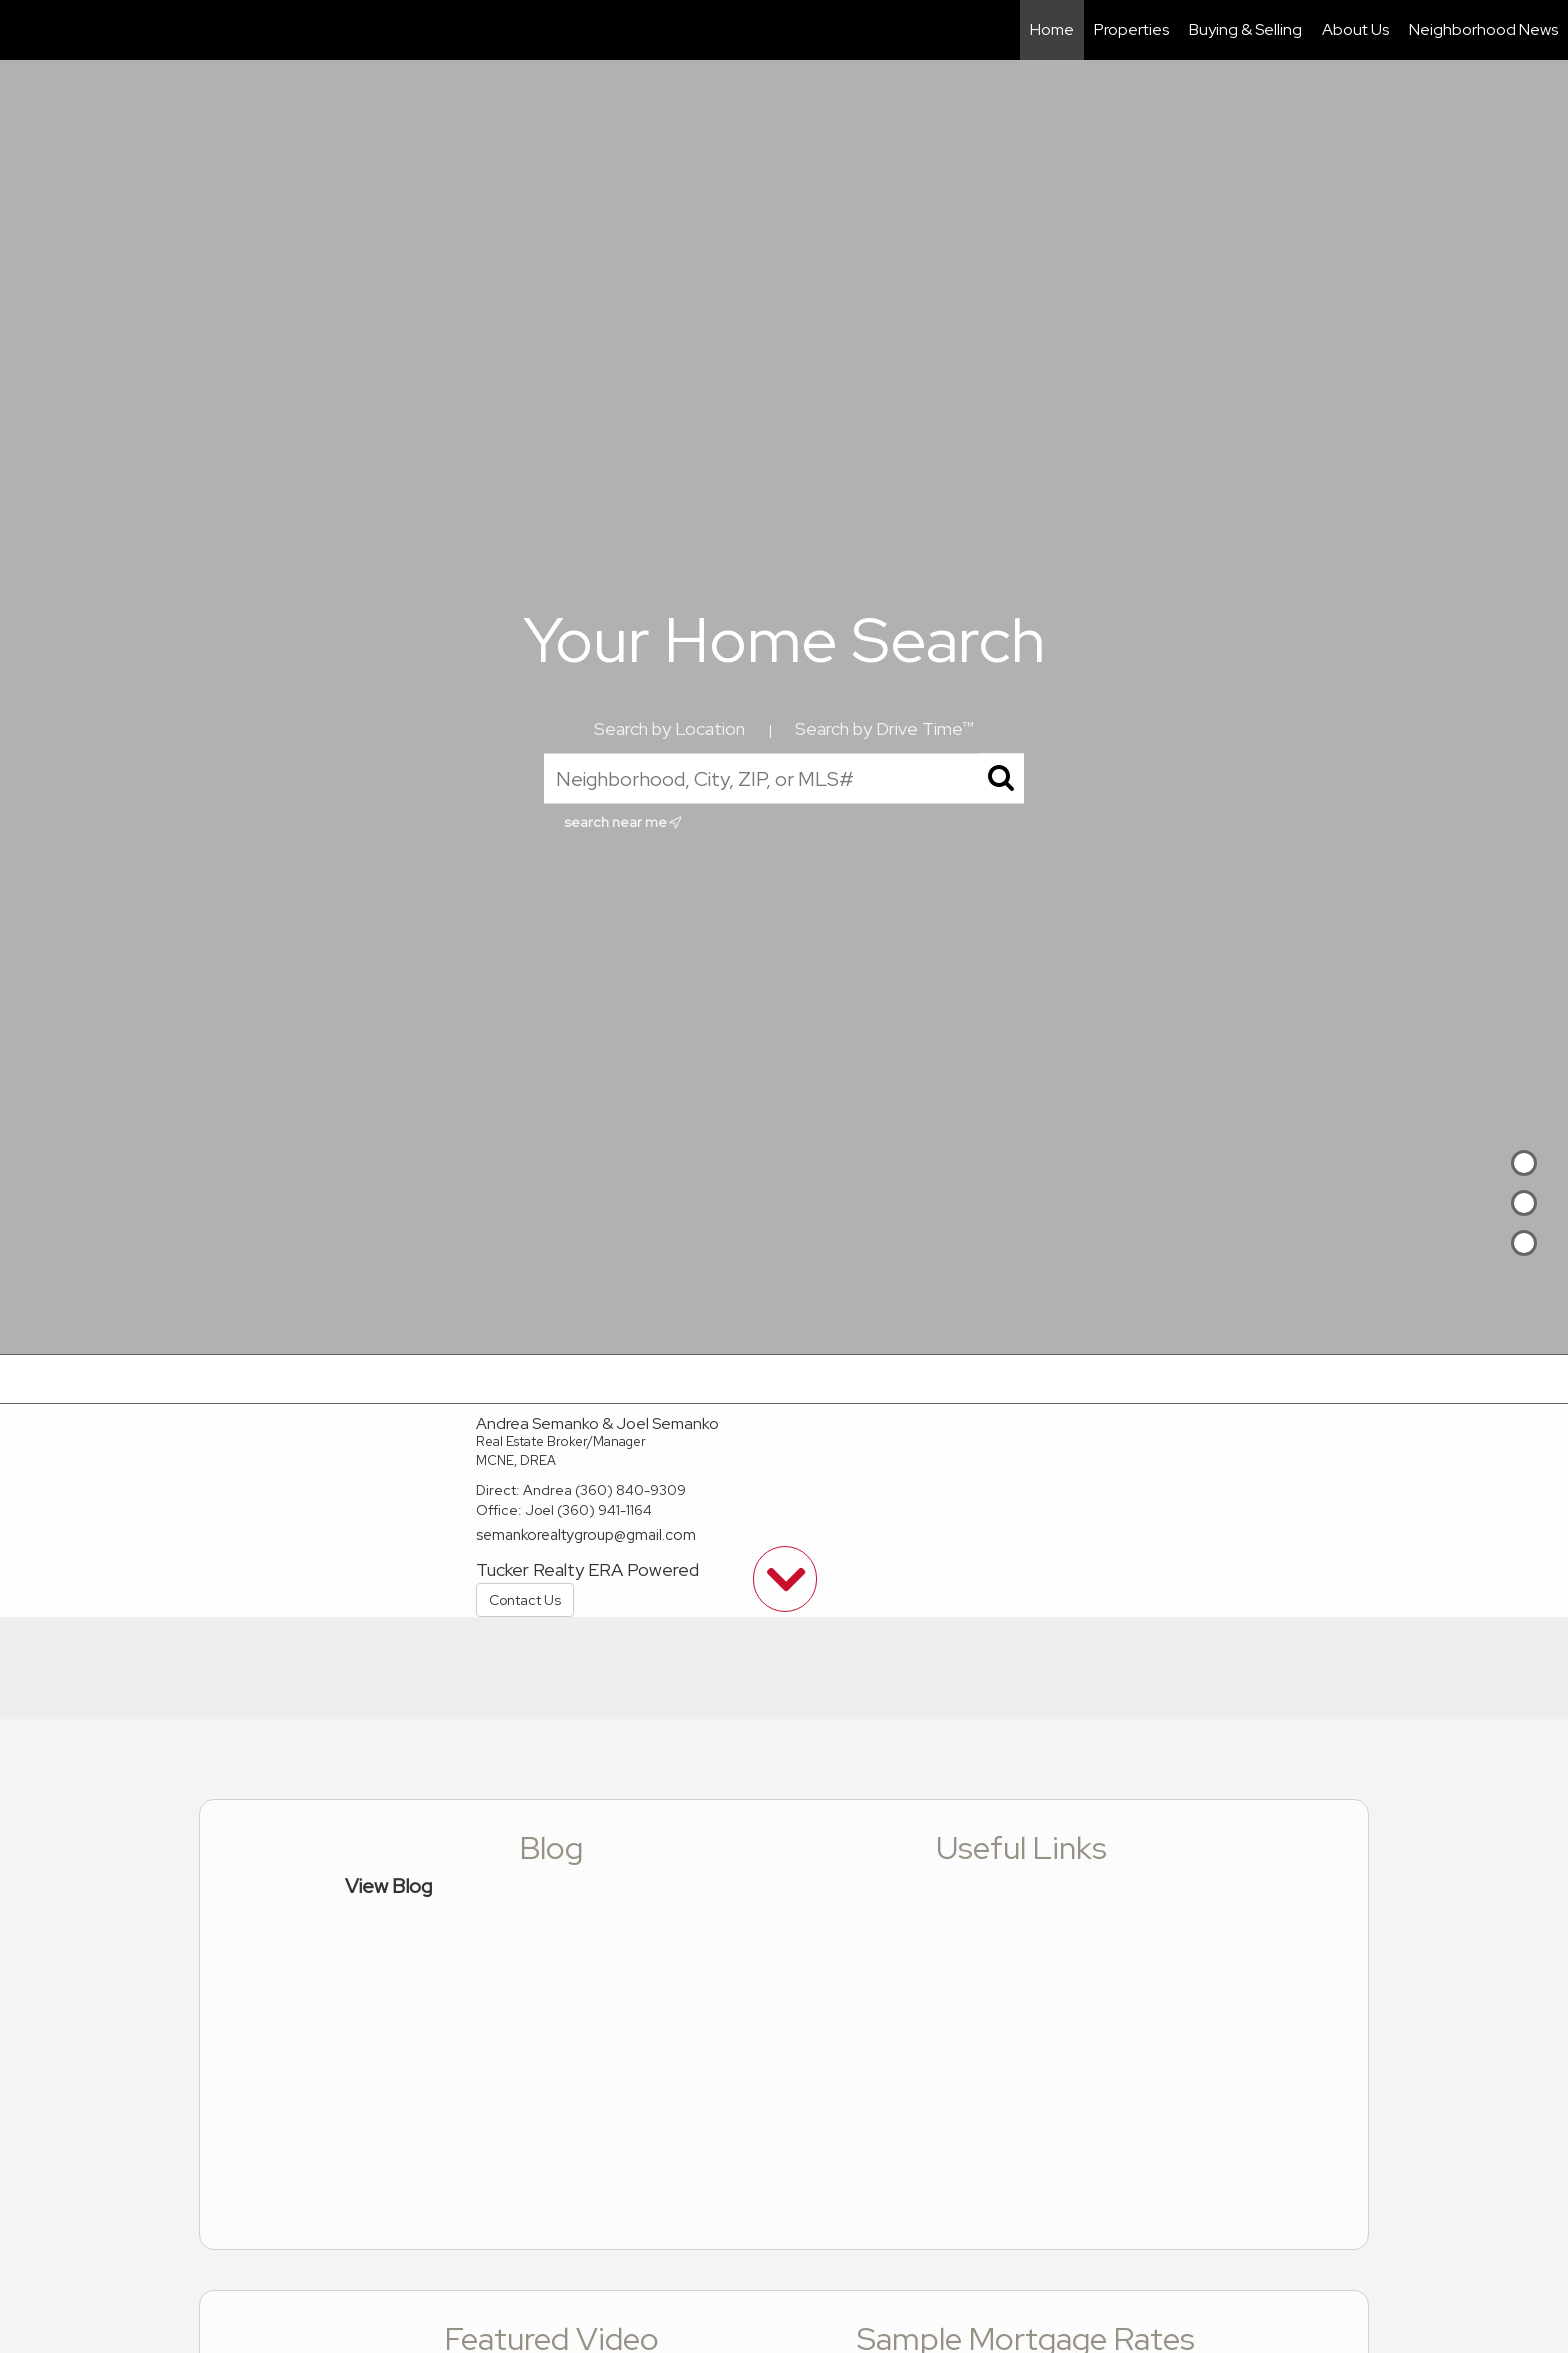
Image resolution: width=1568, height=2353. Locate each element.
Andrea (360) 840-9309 (604, 1490)
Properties (1131, 29)
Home (1052, 29)
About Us (1355, 29)
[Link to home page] (25, 30)
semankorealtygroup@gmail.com (586, 1535)
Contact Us (525, 1600)
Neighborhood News (1483, 29)
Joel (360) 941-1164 (588, 1510)
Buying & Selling (1245, 29)
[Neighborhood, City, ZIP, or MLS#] (784, 779)
